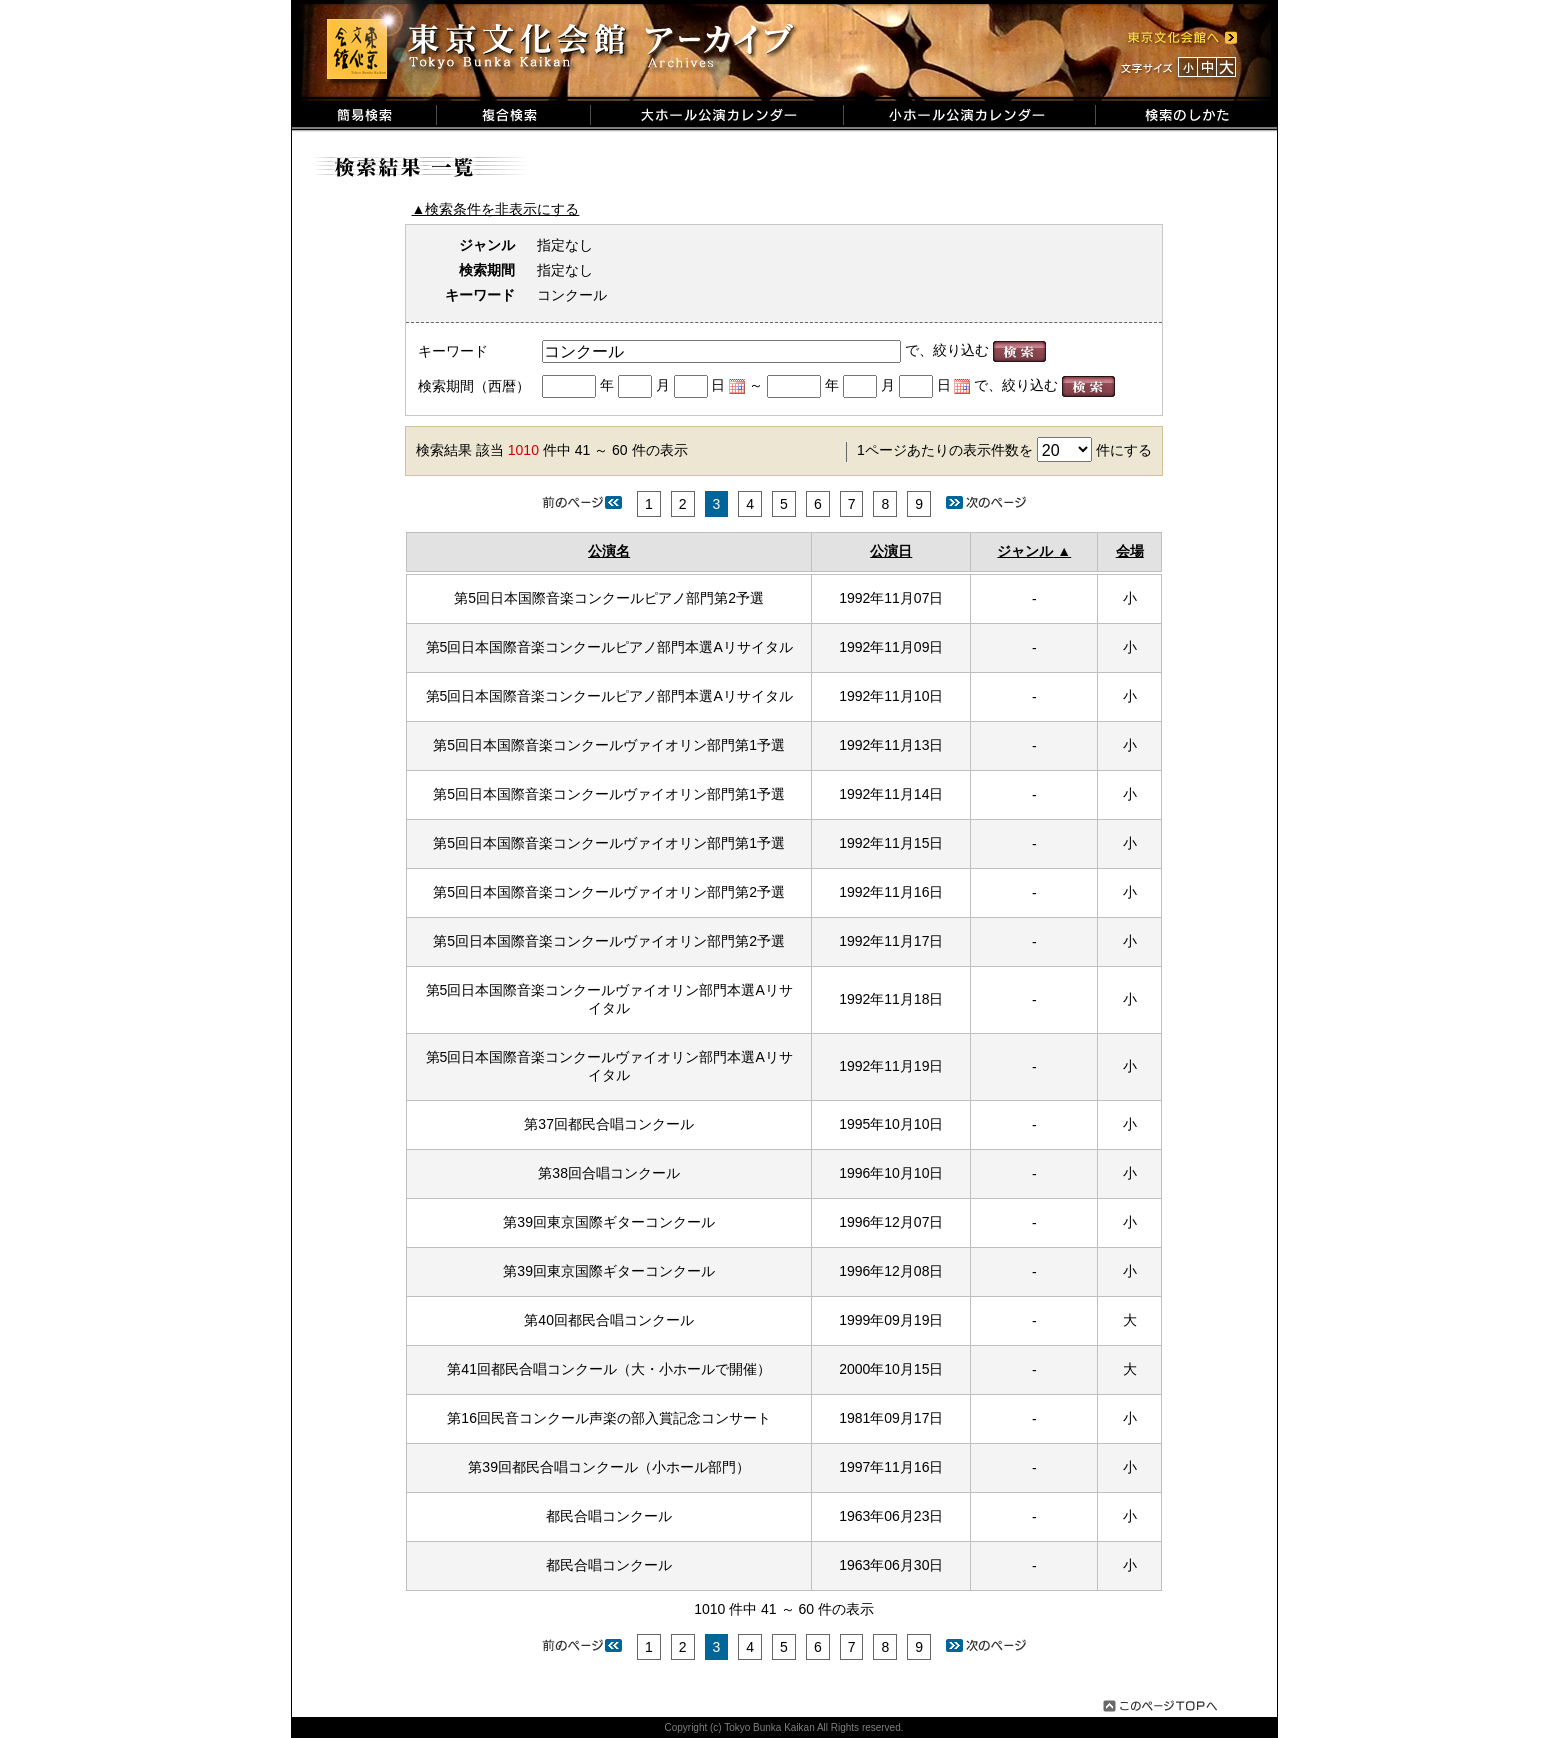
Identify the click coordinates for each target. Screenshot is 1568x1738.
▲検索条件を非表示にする (496, 209)
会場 (1130, 551)
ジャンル (1025, 551)
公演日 (891, 551)
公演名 (609, 551)
